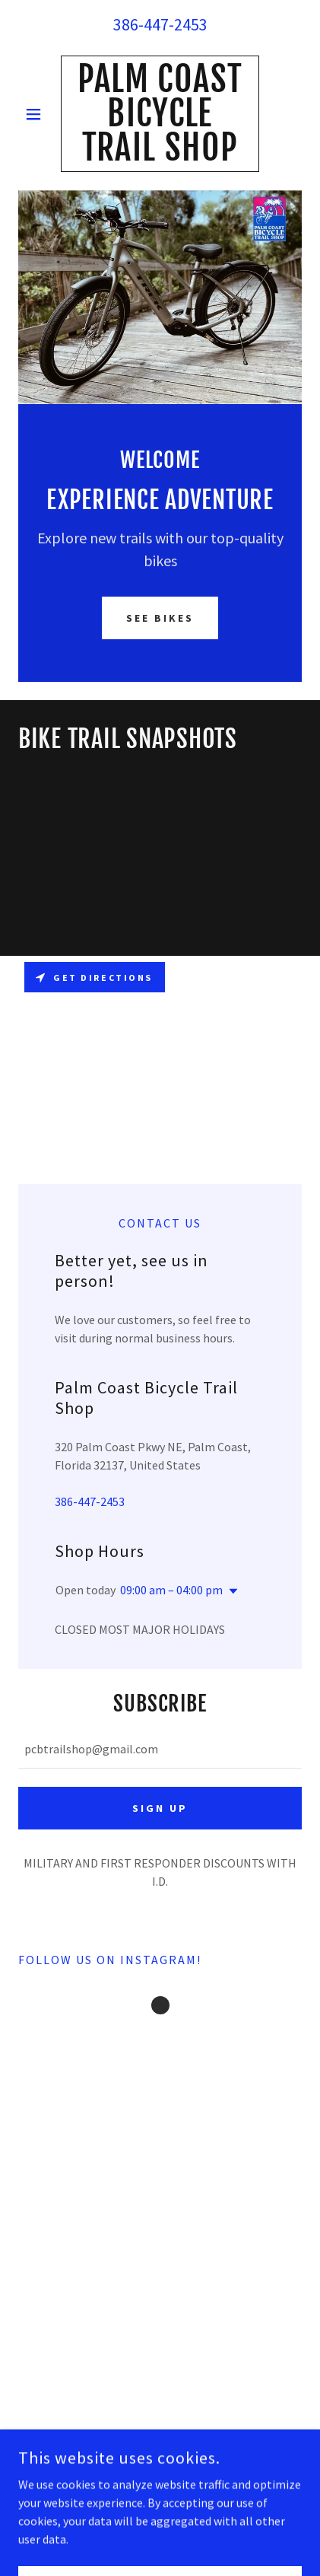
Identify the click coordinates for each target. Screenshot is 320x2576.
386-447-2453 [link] (160, 24)
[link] (160, 114)
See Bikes (160, 618)
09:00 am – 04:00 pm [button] (171, 1589)
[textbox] (160, 1749)
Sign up (160, 1808)
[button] (39, 114)
